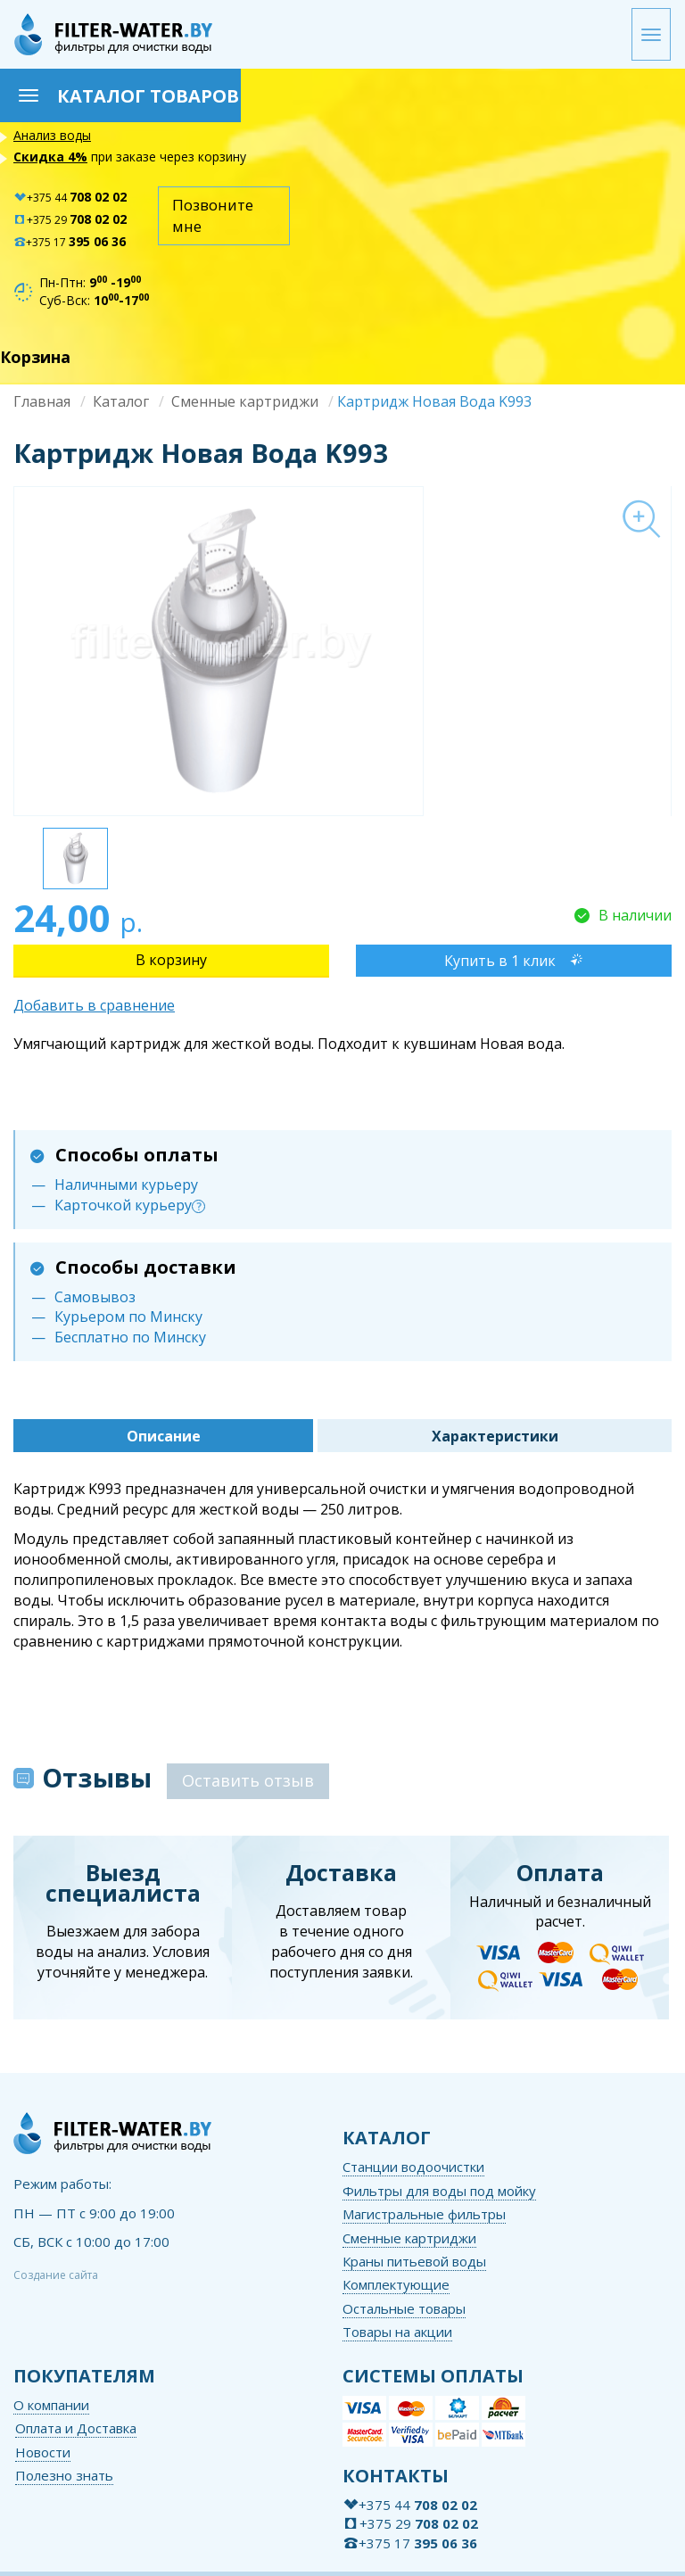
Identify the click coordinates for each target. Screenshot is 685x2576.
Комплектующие (396, 2284)
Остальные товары (404, 2308)
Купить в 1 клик (500, 960)
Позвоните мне (212, 215)
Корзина (35, 356)
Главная (41, 401)
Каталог (121, 401)
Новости (42, 2452)
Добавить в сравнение (94, 1005)
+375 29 (70, 219)
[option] (342, 651)
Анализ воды (52, 135)
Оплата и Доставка (75, 2428)
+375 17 (69, 242)
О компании (51, 2405)
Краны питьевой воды (414, 2261)
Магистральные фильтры (424, 2214)
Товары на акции (397, 2332)
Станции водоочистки (413, 2167)
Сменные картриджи (244, 401)
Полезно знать (64, 2475)
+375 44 (70, 197)
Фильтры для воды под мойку (439, 2191)
